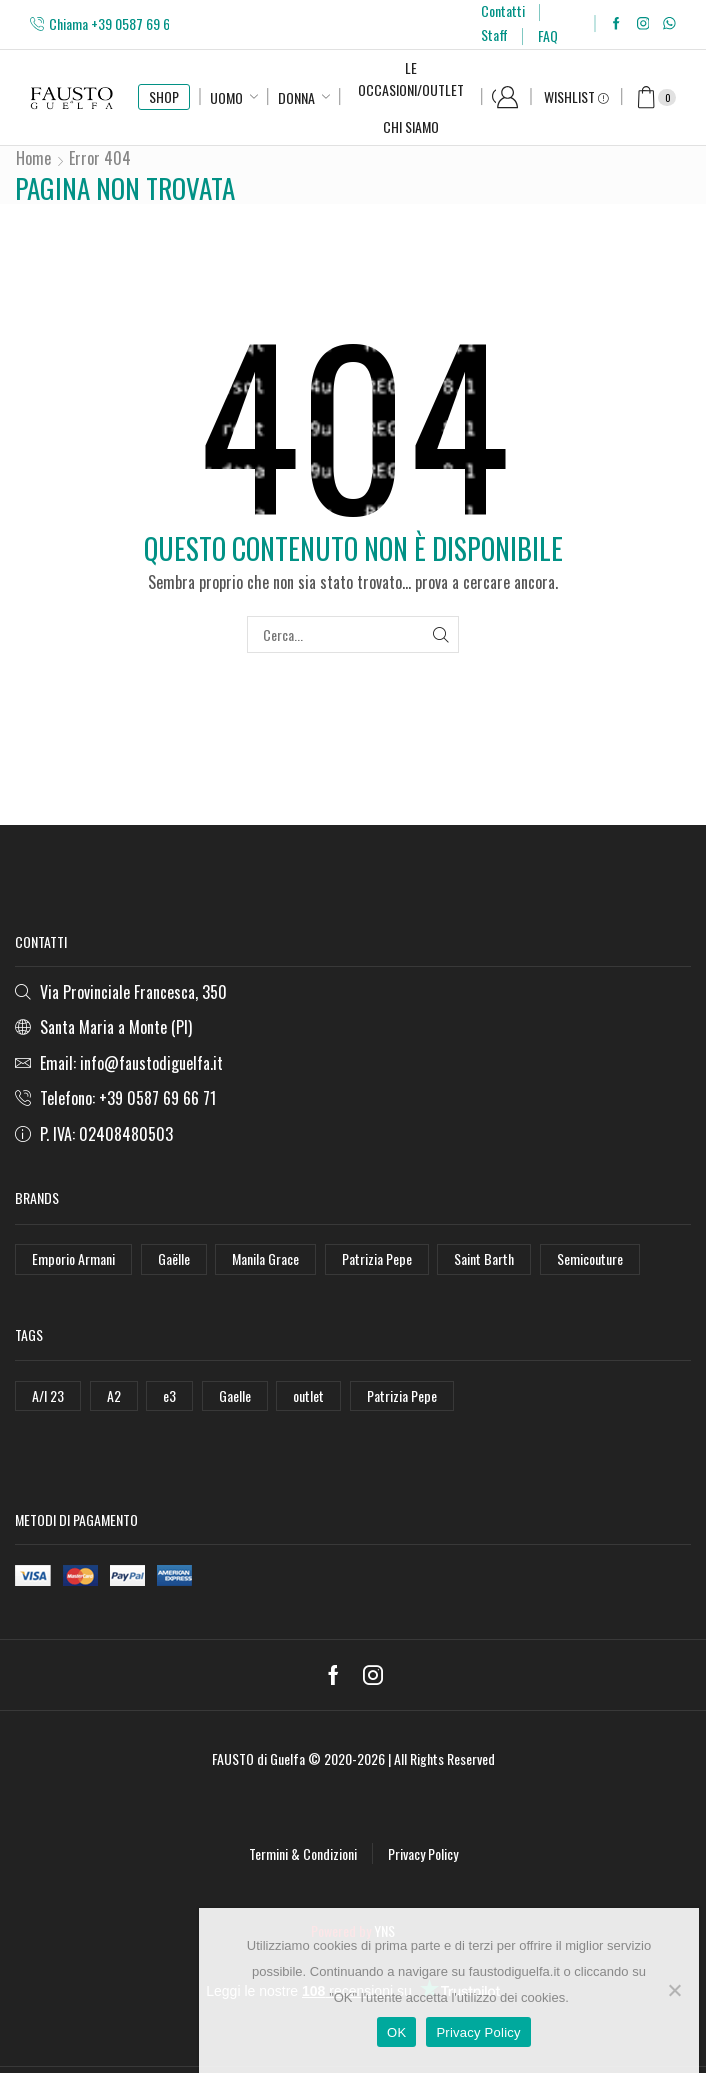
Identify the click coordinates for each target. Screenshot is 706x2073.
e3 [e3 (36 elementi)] (169, 1395)
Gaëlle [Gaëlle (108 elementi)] (174, 1258)
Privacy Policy (423, 1853)
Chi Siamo (411, 126)
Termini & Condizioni (303, 1853)
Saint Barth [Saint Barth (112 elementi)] (484, 1258)
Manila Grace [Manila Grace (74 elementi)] (265, 1258)
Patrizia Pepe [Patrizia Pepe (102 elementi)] (377, 1258)
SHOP (164, 96)
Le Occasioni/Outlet (411, 78)
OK (396, 2032)
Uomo (226, 97)
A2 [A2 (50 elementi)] (114, 1395)
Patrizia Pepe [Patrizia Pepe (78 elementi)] (402, 1395)
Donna (296, 97)
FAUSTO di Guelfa (258, 1758)
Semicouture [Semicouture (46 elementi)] (590, 1258)
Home (33, 158)
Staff (494, 34)
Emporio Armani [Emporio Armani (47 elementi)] (73, 1258)
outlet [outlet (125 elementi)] (308, 1395)
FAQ (548, 35)
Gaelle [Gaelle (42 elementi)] (235, 1395)
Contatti (503, 10)
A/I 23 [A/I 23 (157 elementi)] (48, 1395)
